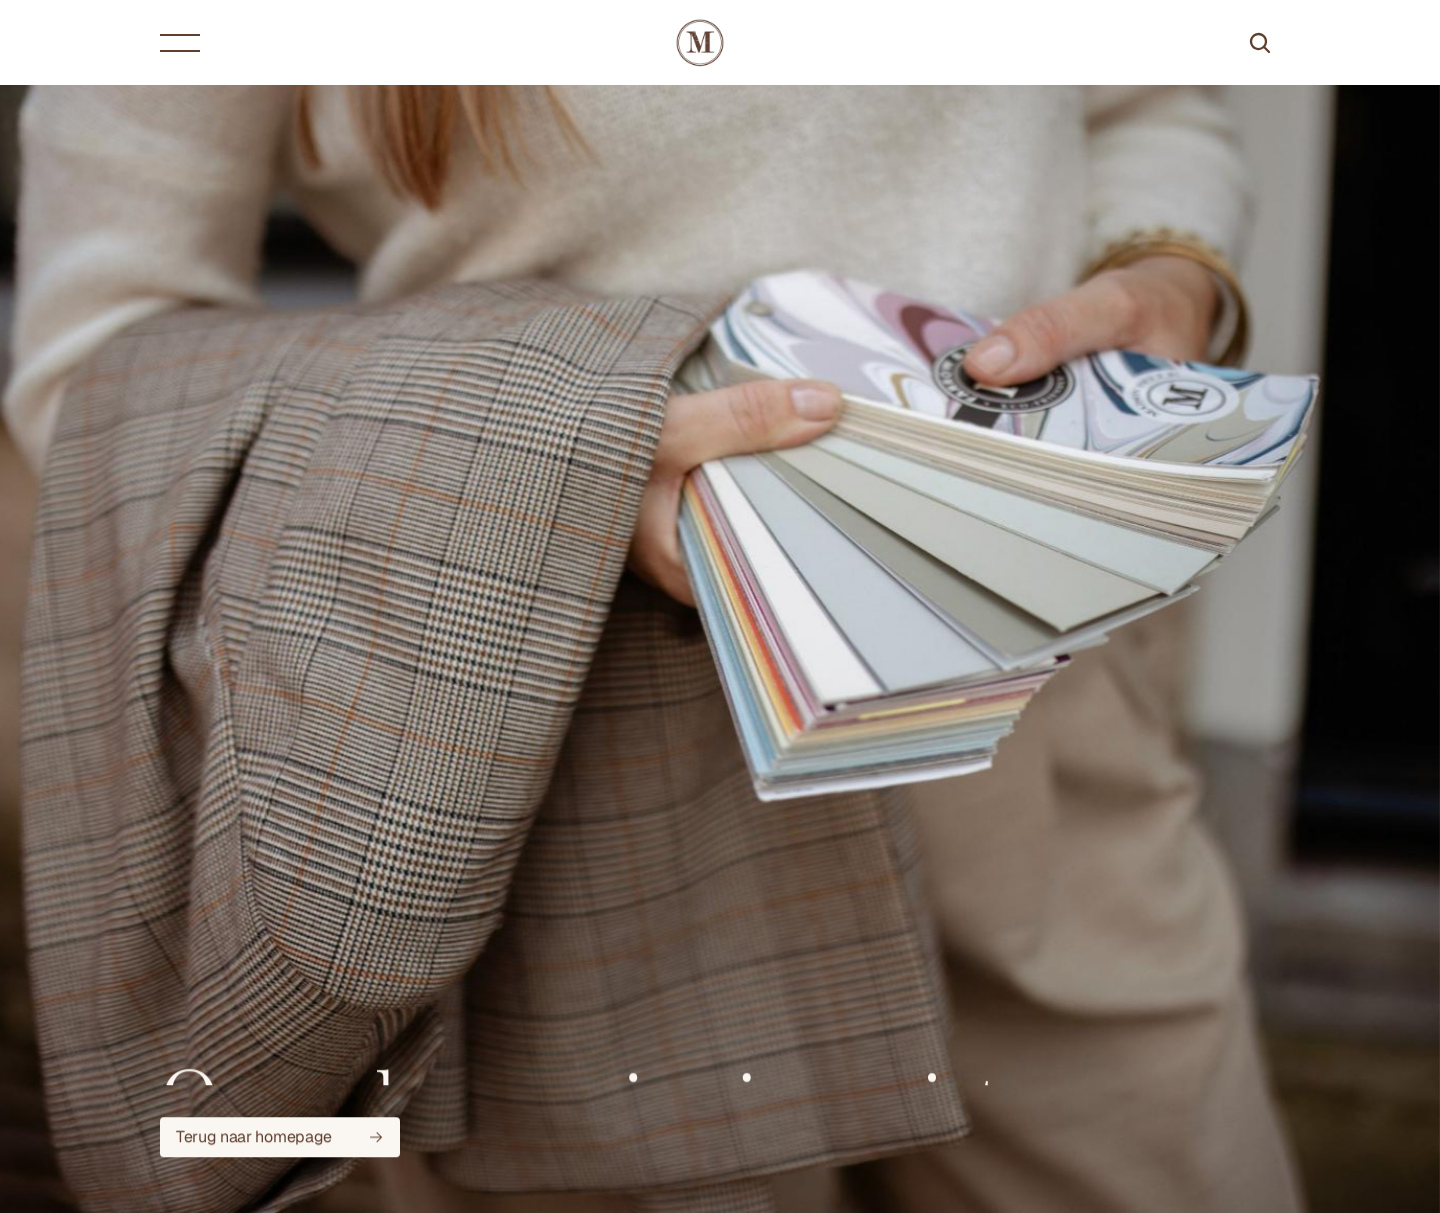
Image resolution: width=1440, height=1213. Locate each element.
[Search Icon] (1260, 43)
